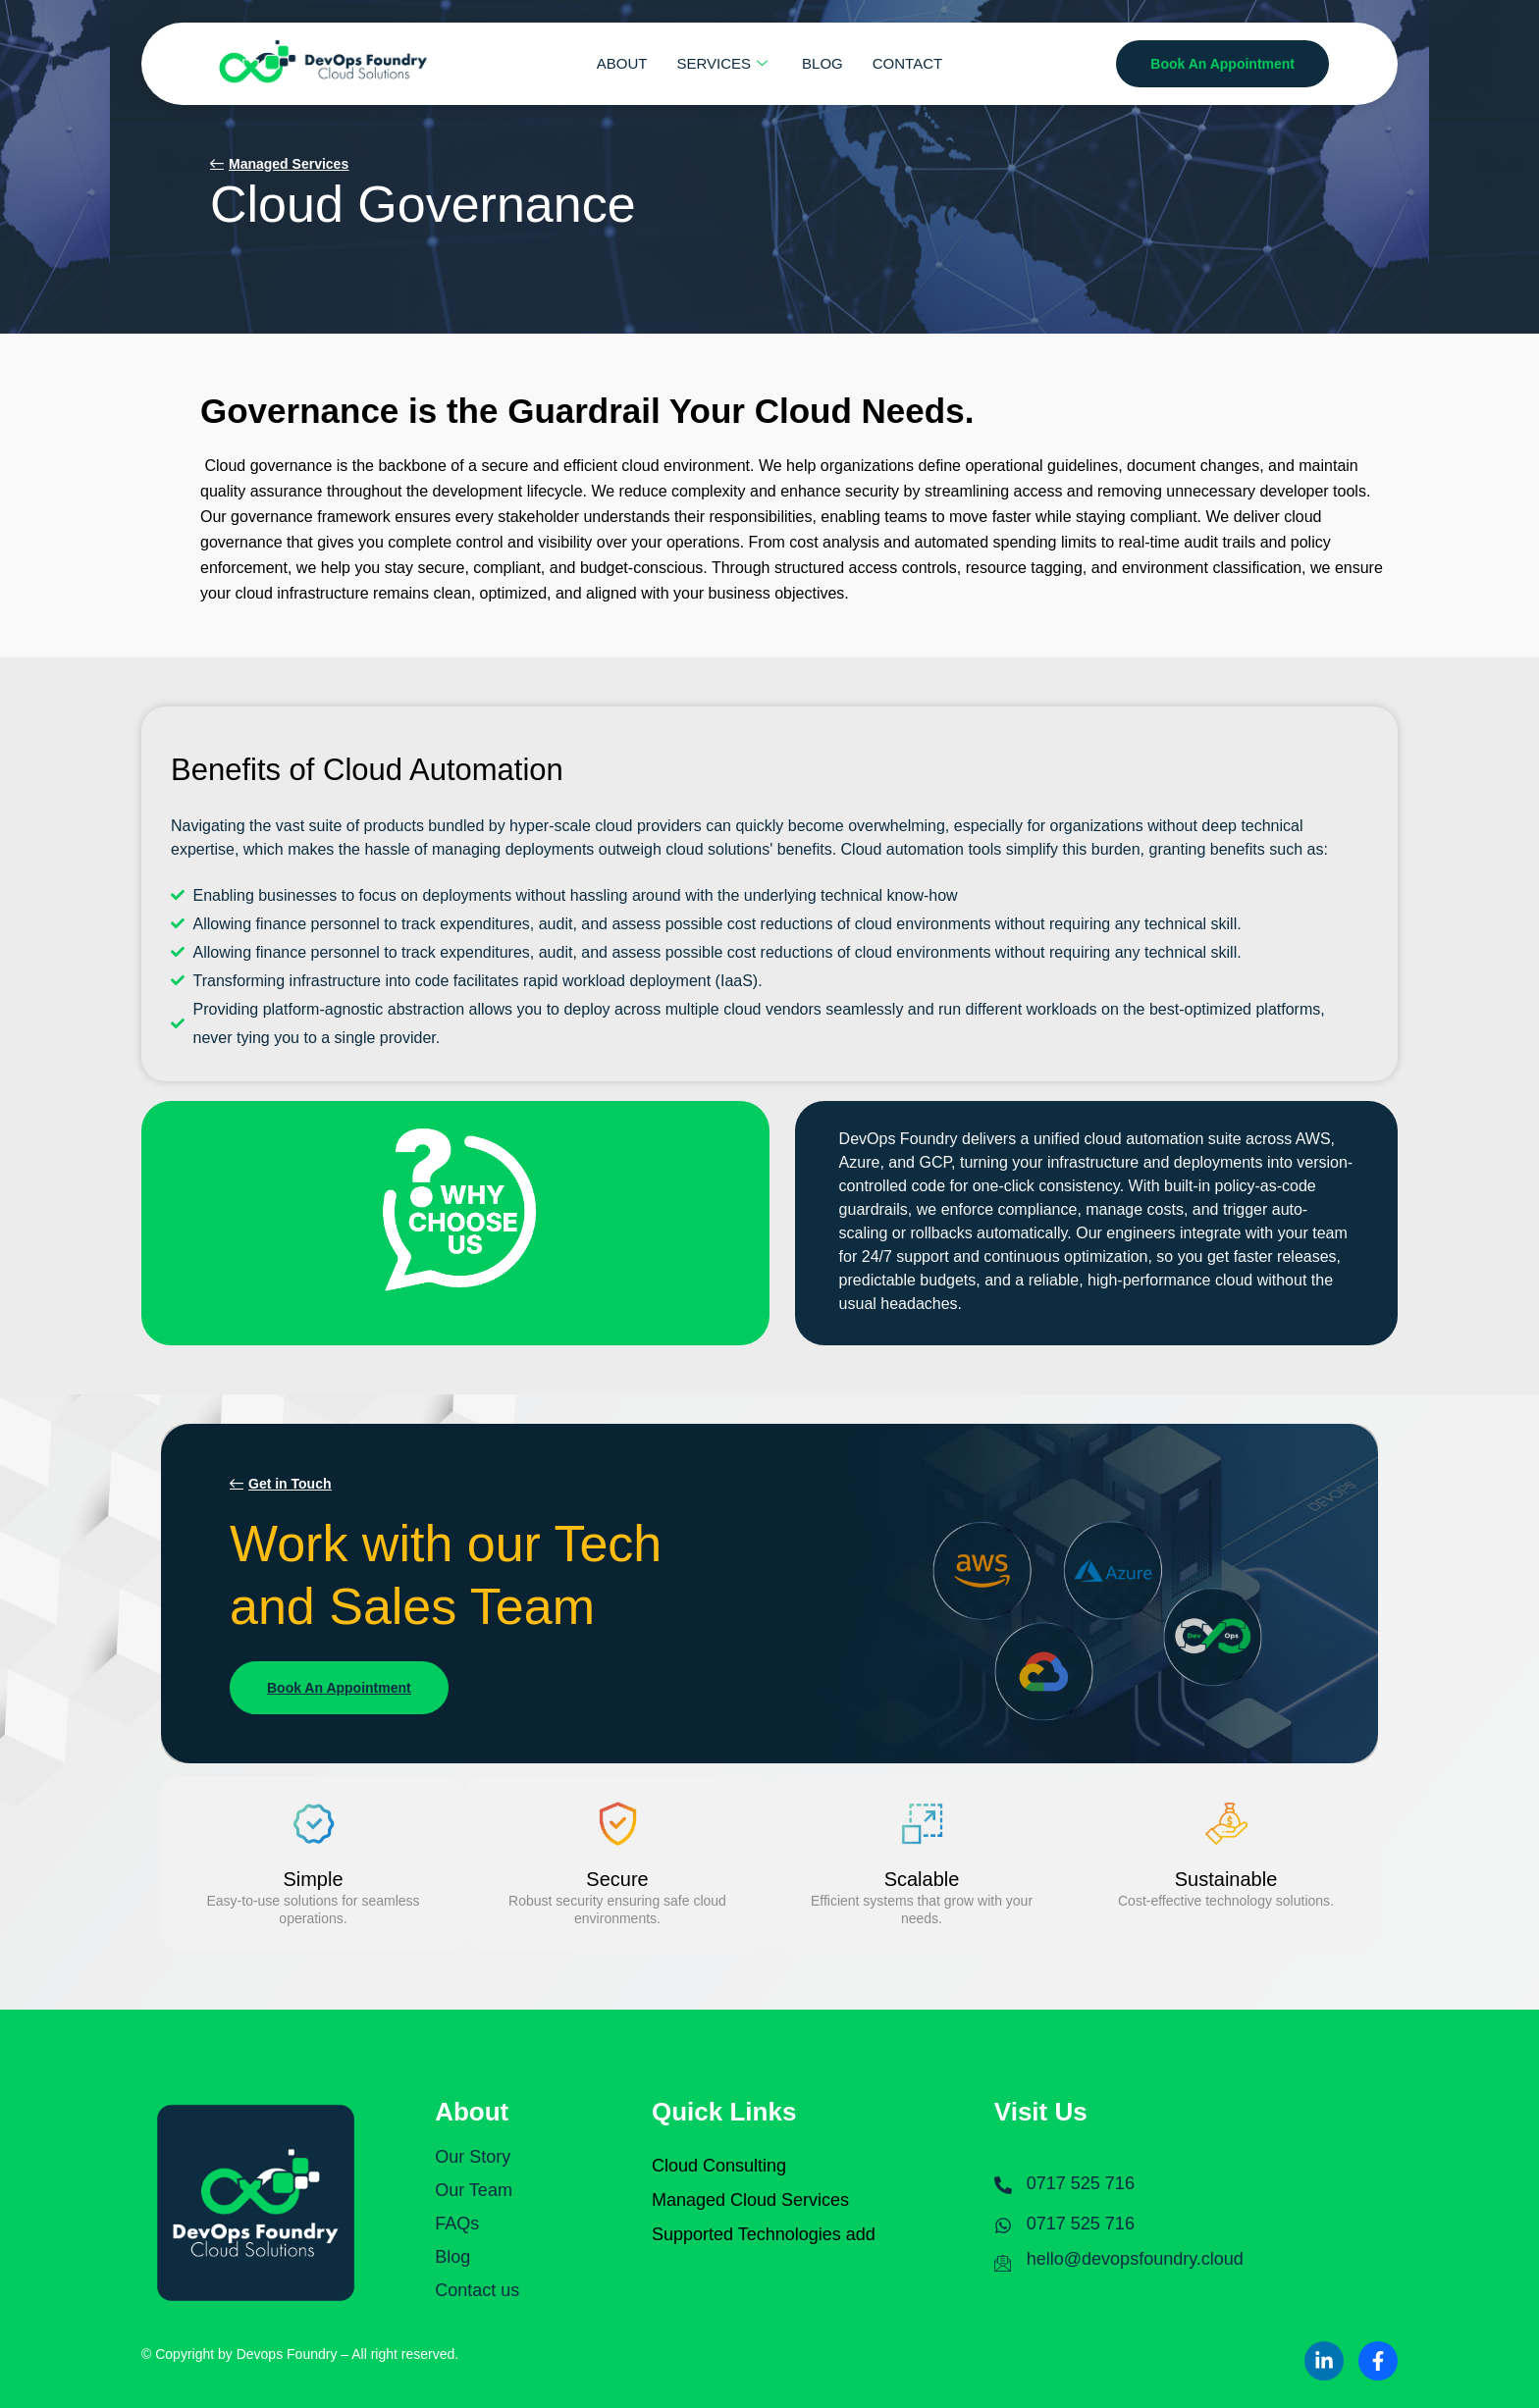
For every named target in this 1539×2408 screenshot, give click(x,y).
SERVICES (725, 63)
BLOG (822, 63)
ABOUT (622, 63)
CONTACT (907, 63)
